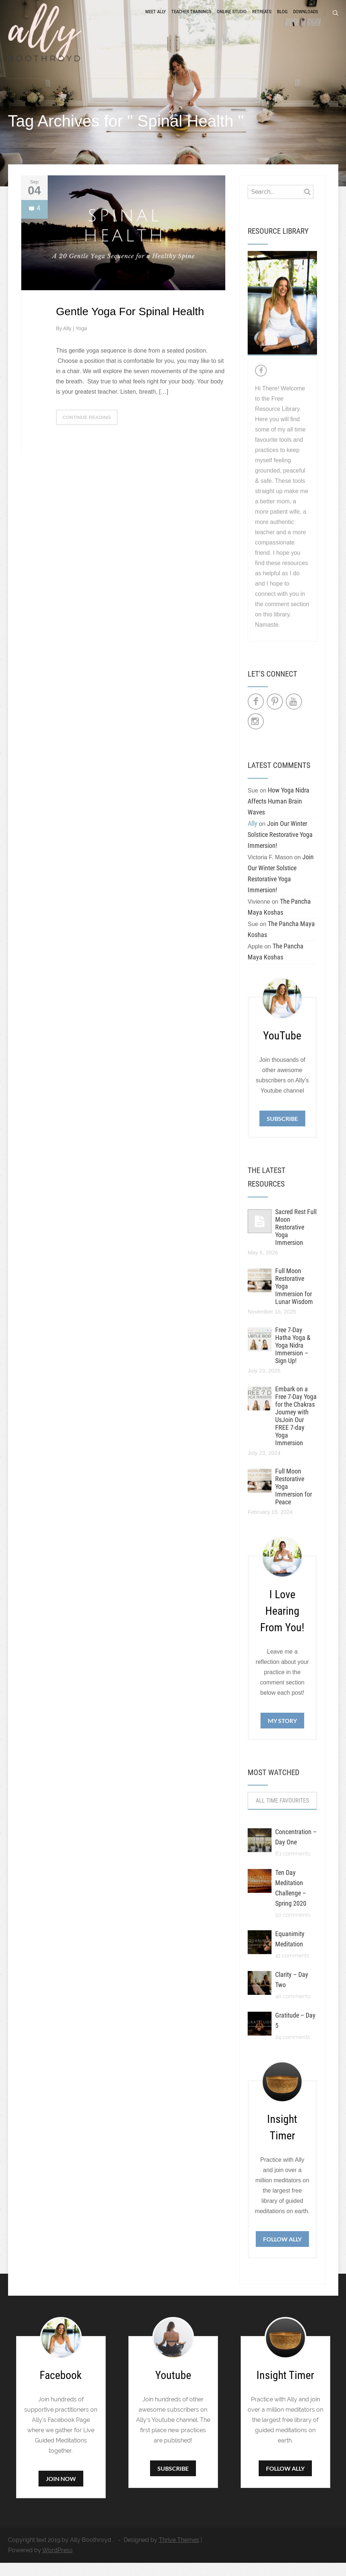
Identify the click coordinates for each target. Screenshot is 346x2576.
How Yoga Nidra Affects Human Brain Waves (278, 814)
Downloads (305, 19)
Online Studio (232, 19)
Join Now (61, 2491)
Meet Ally (155, 19)
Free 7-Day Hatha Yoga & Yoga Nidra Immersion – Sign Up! (292, 1358)
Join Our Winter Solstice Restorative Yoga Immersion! (280, 848)
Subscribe (282, 1131)
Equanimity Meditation (290, 1952)
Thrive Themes (179, 2553)
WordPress (57, 2563)
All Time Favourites (282, 1813)
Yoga (81, 341)
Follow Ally (282, 2252)
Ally (68, 341)
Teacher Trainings (191, 19)
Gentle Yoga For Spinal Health (130, 324)
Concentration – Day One (296, 1850)
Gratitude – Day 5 (295, 2034)
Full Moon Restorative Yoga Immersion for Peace (293, 1499)
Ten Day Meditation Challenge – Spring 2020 (290, 1901)
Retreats (262, 19)
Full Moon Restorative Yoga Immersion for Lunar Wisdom (294, 1299)
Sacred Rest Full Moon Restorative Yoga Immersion (296, 1240)
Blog (282, 19)
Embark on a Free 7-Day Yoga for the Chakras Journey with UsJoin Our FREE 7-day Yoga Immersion (296, 1429)
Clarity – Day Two (291, 1993)
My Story (282, 1733)
